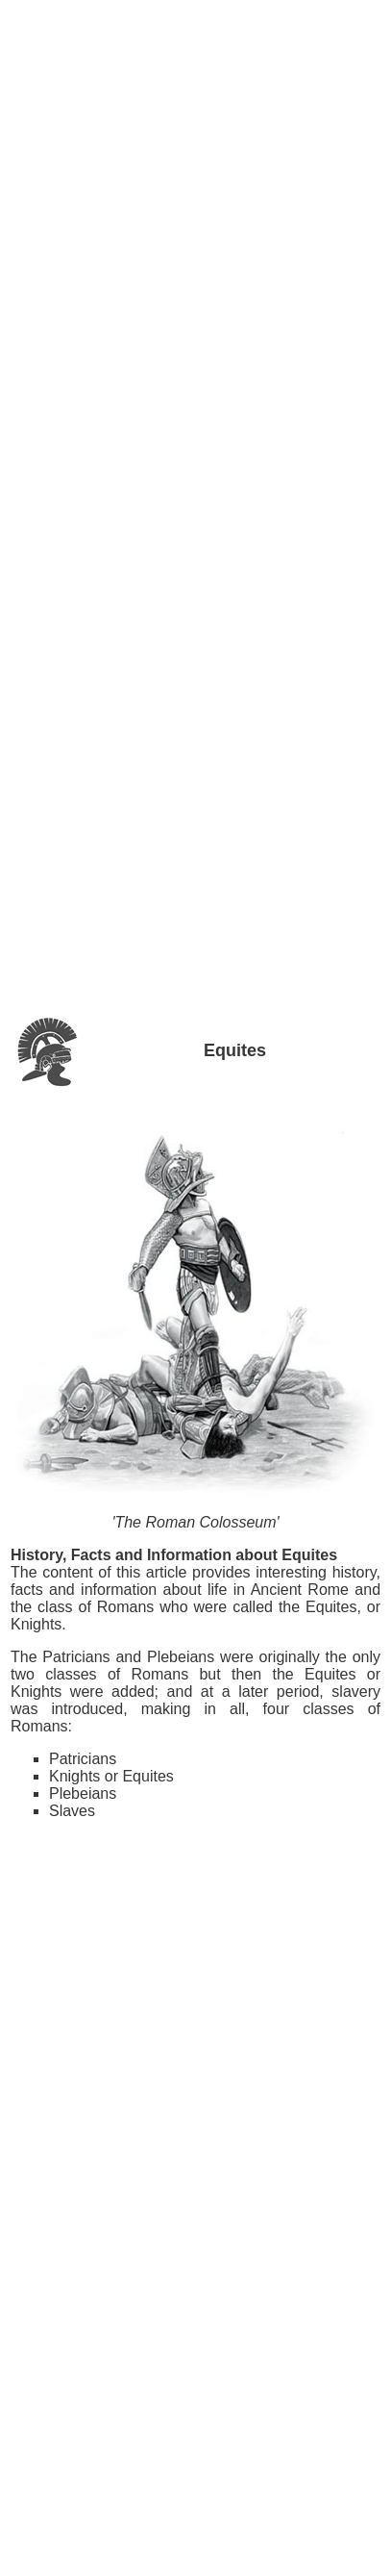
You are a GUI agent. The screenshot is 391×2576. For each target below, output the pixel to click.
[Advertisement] (196, 57)
